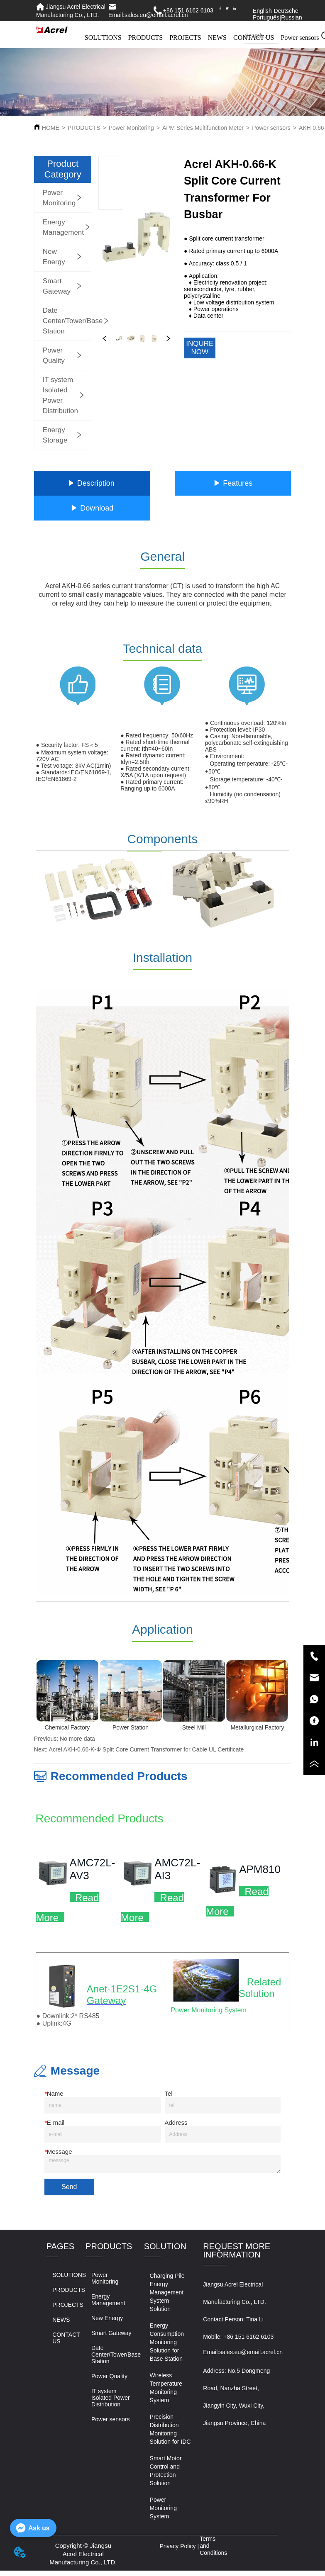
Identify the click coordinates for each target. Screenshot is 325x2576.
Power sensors (271, 127)
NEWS (217, 37)
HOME (50, 127)
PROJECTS (185, 37)
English (262, 10)
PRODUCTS (145, 37)
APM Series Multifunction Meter (203, 127)
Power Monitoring (131, 127)
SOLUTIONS (103, 37)
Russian (291, 17)
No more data (77, 1738)
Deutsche (286, 10)
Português (266, 17)
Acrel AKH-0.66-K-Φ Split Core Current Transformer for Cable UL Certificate (146, 1749)
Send (69, 2186)
